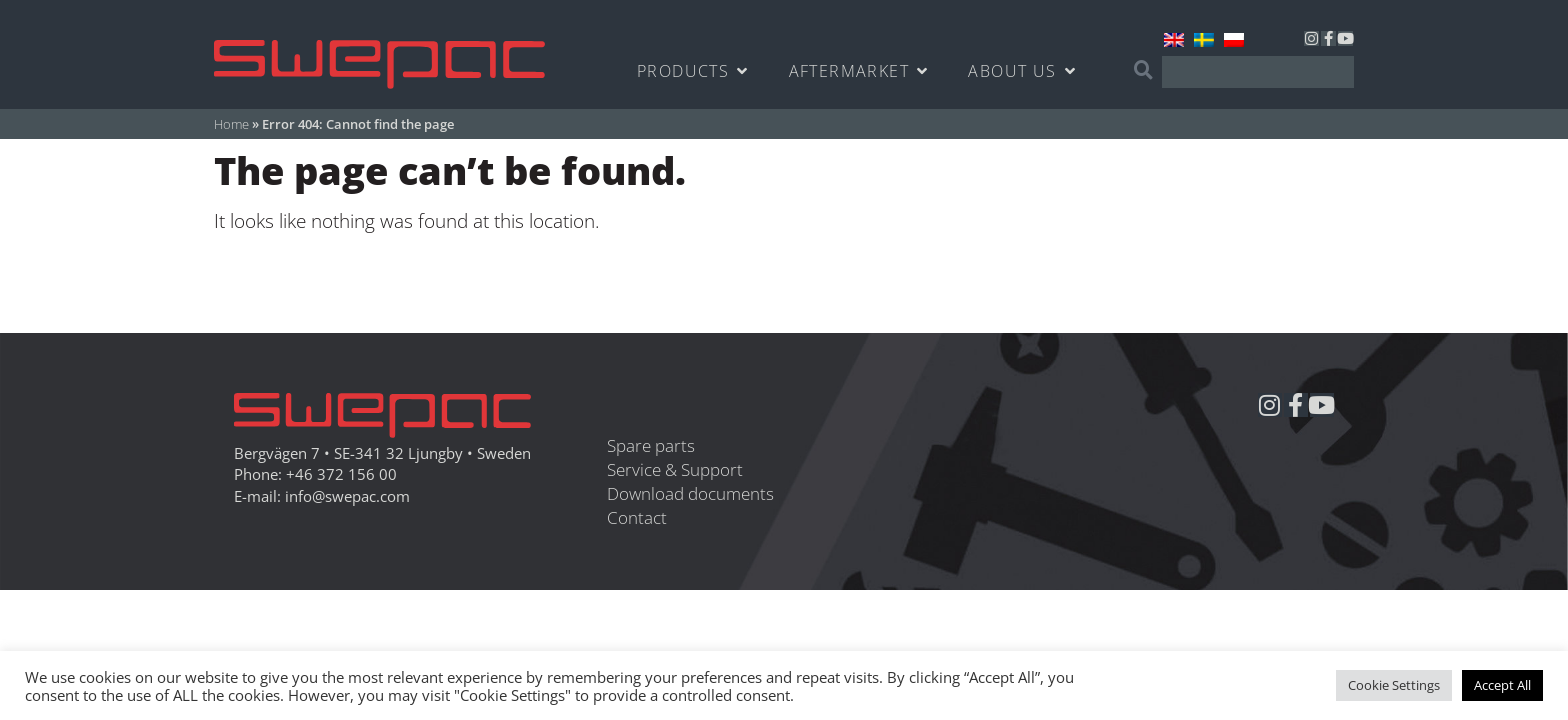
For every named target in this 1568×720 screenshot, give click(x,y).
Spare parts (651, 445)
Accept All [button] (1502, 685)
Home (231, 124)
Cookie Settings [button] (1394, 685)
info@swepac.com (347, 496)
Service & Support (675, 469)
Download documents (690, 493)
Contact (637, 517)
